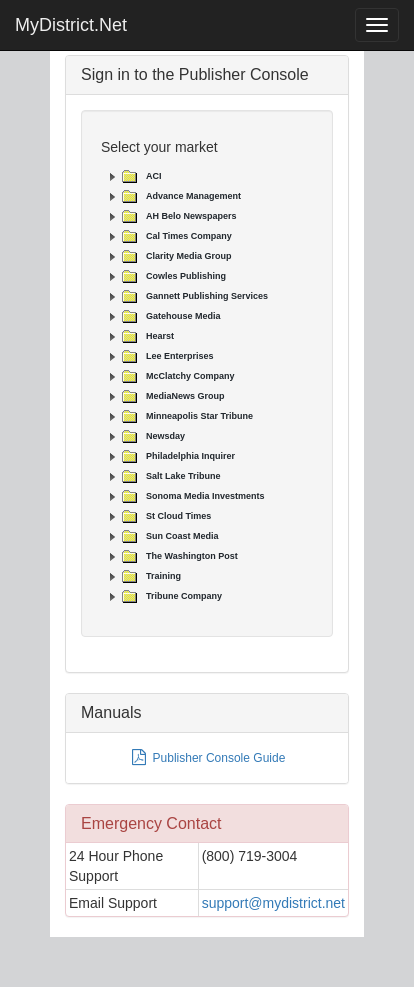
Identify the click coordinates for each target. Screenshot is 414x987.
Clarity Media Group (189, 256)
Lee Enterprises (180, 356)
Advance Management (193, 196)
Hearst (160, 336)
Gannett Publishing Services (207, 296)
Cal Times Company (189, 236)
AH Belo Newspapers (191, 216)
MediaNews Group (185, 396)
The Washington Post (192, 556)
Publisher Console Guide (207, 758)
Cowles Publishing (186, 276)
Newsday (165, 436)
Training (163, 576)
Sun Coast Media (182, 536)
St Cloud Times (178, 516)
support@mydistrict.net (273, 903)
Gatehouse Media (183, 316)
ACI (154, 176)
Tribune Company (184, 596)
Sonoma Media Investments (205, 496)
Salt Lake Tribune (183, 476)
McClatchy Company (190, 376)
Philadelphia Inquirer (190, 456)
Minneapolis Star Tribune (199, 416)
